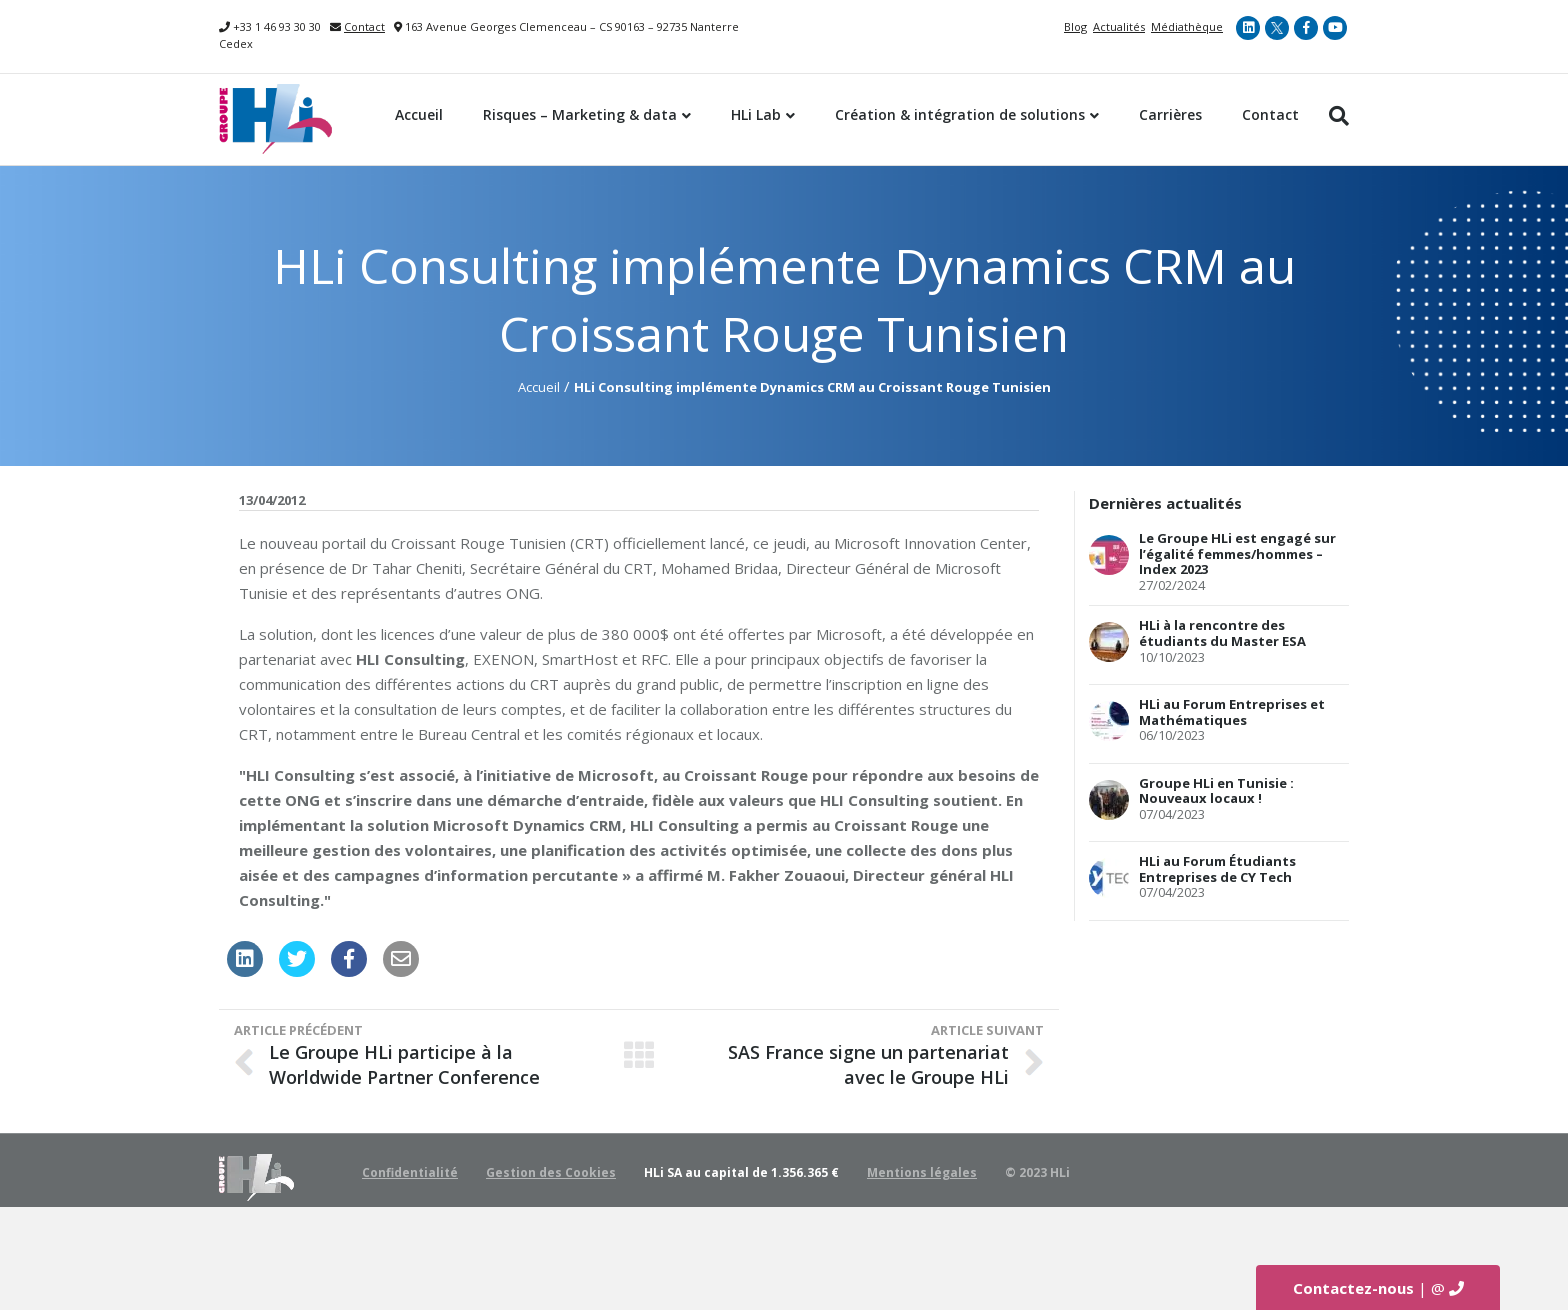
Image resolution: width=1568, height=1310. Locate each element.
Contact (364, 26)
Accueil (419, 114)
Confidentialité (410, 1172)
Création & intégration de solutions (960, 114)
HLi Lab (756, 114)
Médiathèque (1187, 26)
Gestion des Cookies (551, 1172)
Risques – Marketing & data (580, 114)
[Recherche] (1334, 116)
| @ (1378, 1288)
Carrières (1170, 114)
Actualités (1119, 26)
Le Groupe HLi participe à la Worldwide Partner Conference (404, 1064)
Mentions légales (922, 1172)
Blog (1075, 26)
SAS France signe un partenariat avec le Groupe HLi (868, 1064)
